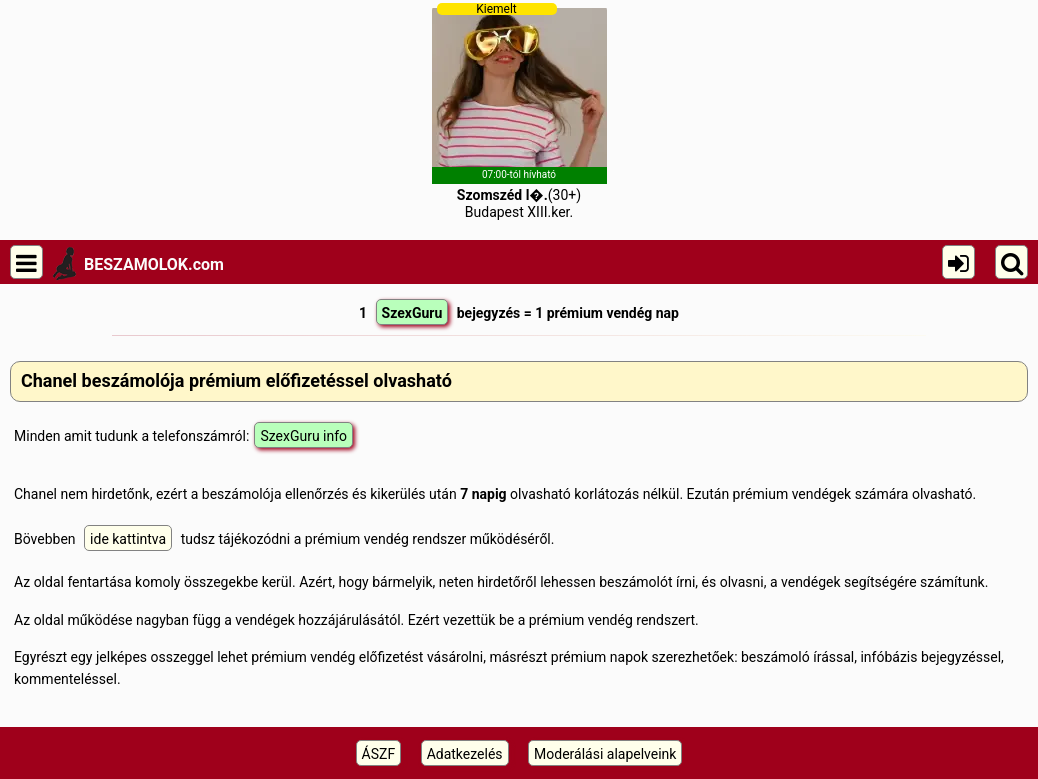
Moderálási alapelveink (605, 754)
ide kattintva (128, 539)
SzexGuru (412, 313)
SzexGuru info (303, 436)
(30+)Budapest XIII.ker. (519, 111)
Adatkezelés (465, 754)
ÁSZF (379, 754)
